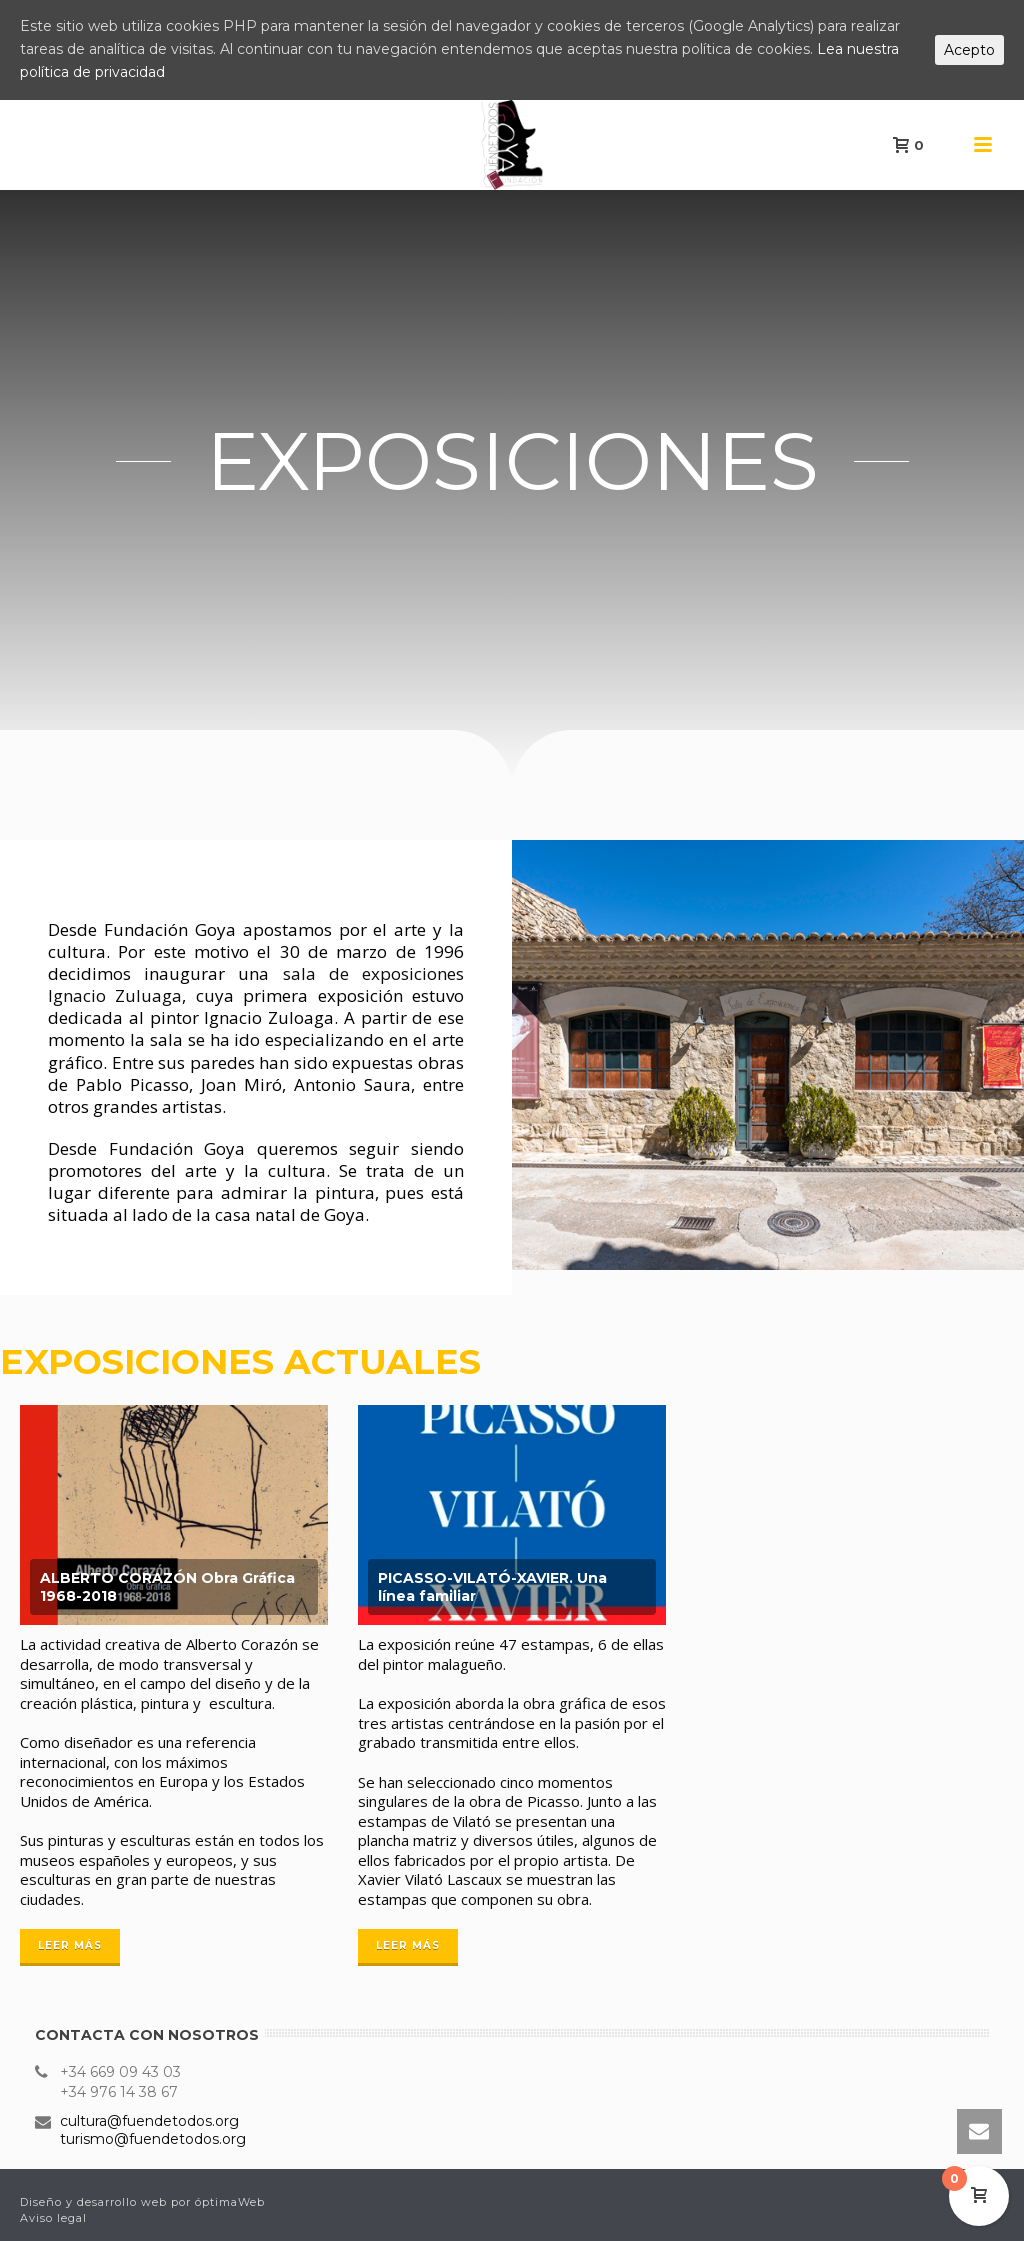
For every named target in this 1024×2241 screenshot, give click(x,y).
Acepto (969, 50)
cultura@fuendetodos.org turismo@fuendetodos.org (153, 2130)
